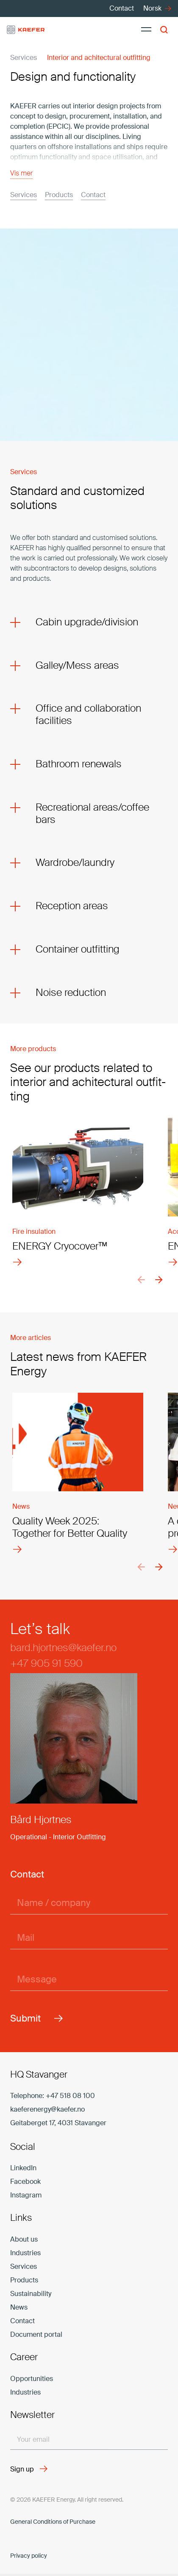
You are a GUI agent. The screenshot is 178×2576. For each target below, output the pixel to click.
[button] (166, 29)
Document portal (36, 2334)
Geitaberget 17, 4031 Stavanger (58, 2122)
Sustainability (30, 2293)
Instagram (26, 2195)
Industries (25, 2252)
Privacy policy (28, 2555)
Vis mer (21, 173)
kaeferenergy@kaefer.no (47, 2109)
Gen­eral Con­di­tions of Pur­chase (52, 2521)
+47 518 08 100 (70, 2095)
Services (23, 2266)
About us (24, 2239)
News (19, 2307)
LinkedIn (23, 2167)
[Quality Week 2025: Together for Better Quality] (77, 1469)
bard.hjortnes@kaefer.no (63, 1647)
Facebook (25, 2181)
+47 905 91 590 (46, 1663)
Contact (22, 2320)
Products (24, 2280)
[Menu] (146, 29)
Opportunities (31, 2378)
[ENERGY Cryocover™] (77, 1188)
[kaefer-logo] (25, 29)
